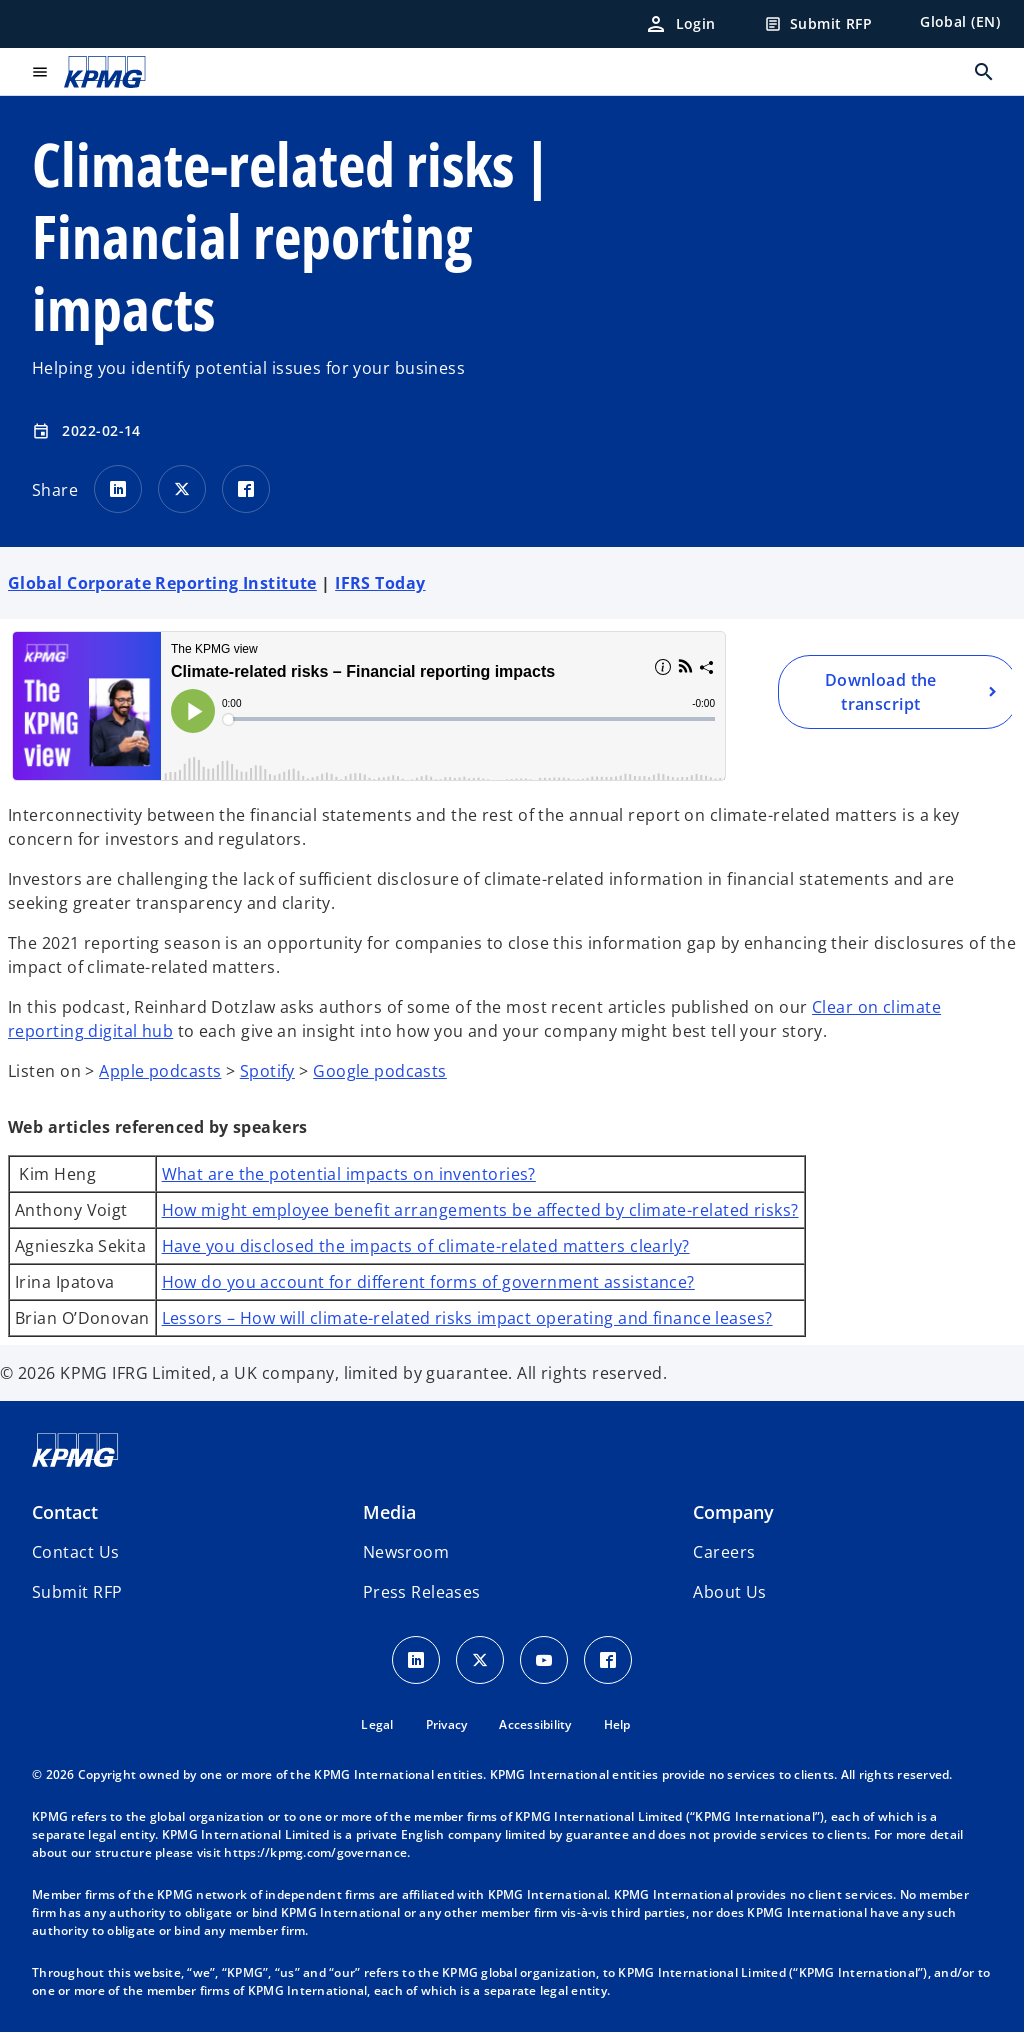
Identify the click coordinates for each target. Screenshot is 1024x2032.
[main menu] (40, 72)
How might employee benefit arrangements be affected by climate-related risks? (480, 1210)
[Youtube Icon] (544, 1660)
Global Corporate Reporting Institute (162, 583)
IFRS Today (380, 583)
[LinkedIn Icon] (416, 1660)
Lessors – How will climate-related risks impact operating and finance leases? (467, 1318)
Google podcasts (380, 1071)
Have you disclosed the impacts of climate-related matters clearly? (426, 1246)
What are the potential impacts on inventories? (349, 1174)
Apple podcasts (160, 1071)
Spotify (267, 1071)
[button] (77, 1592)
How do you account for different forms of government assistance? (428, 1282)
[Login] (680, 24)
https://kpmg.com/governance (315, 1852)
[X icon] (480, 1660)
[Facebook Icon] (608, 1660)
